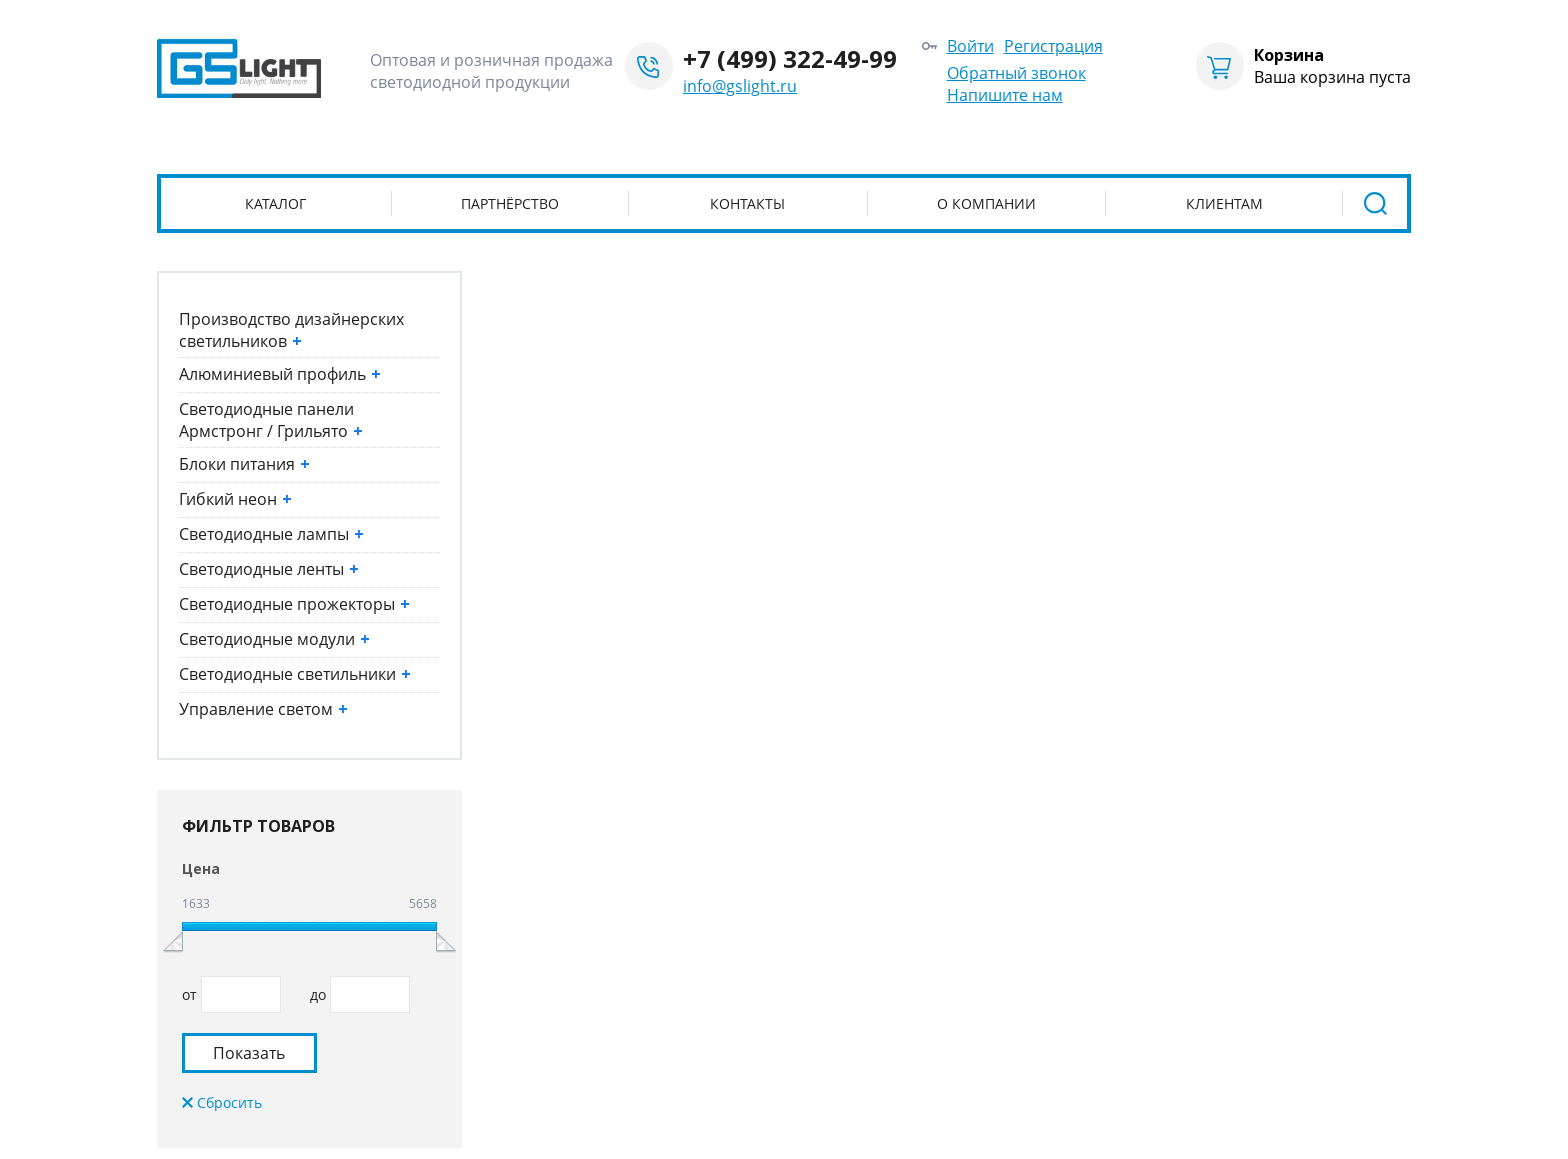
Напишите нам (1005, 95)
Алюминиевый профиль (280, 374)
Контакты (747, 203)
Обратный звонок (1016, 73)
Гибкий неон (235, 499)
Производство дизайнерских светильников (291, 330)
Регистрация (1053, 46)
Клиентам (1224, 203)
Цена (201, 868)
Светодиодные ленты (269, 569)
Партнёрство (510, 203)
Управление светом (263, 709)
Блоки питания (244, 464)
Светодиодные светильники (295, 674)
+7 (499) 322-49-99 (790, 58)
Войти (970, 46)
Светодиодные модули (274, 639)
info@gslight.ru (740, 86)
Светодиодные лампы (271, 534)
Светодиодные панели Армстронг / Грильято (271, 420)
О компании (986, 203)
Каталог (275, 203)
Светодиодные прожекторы (294, 604)
